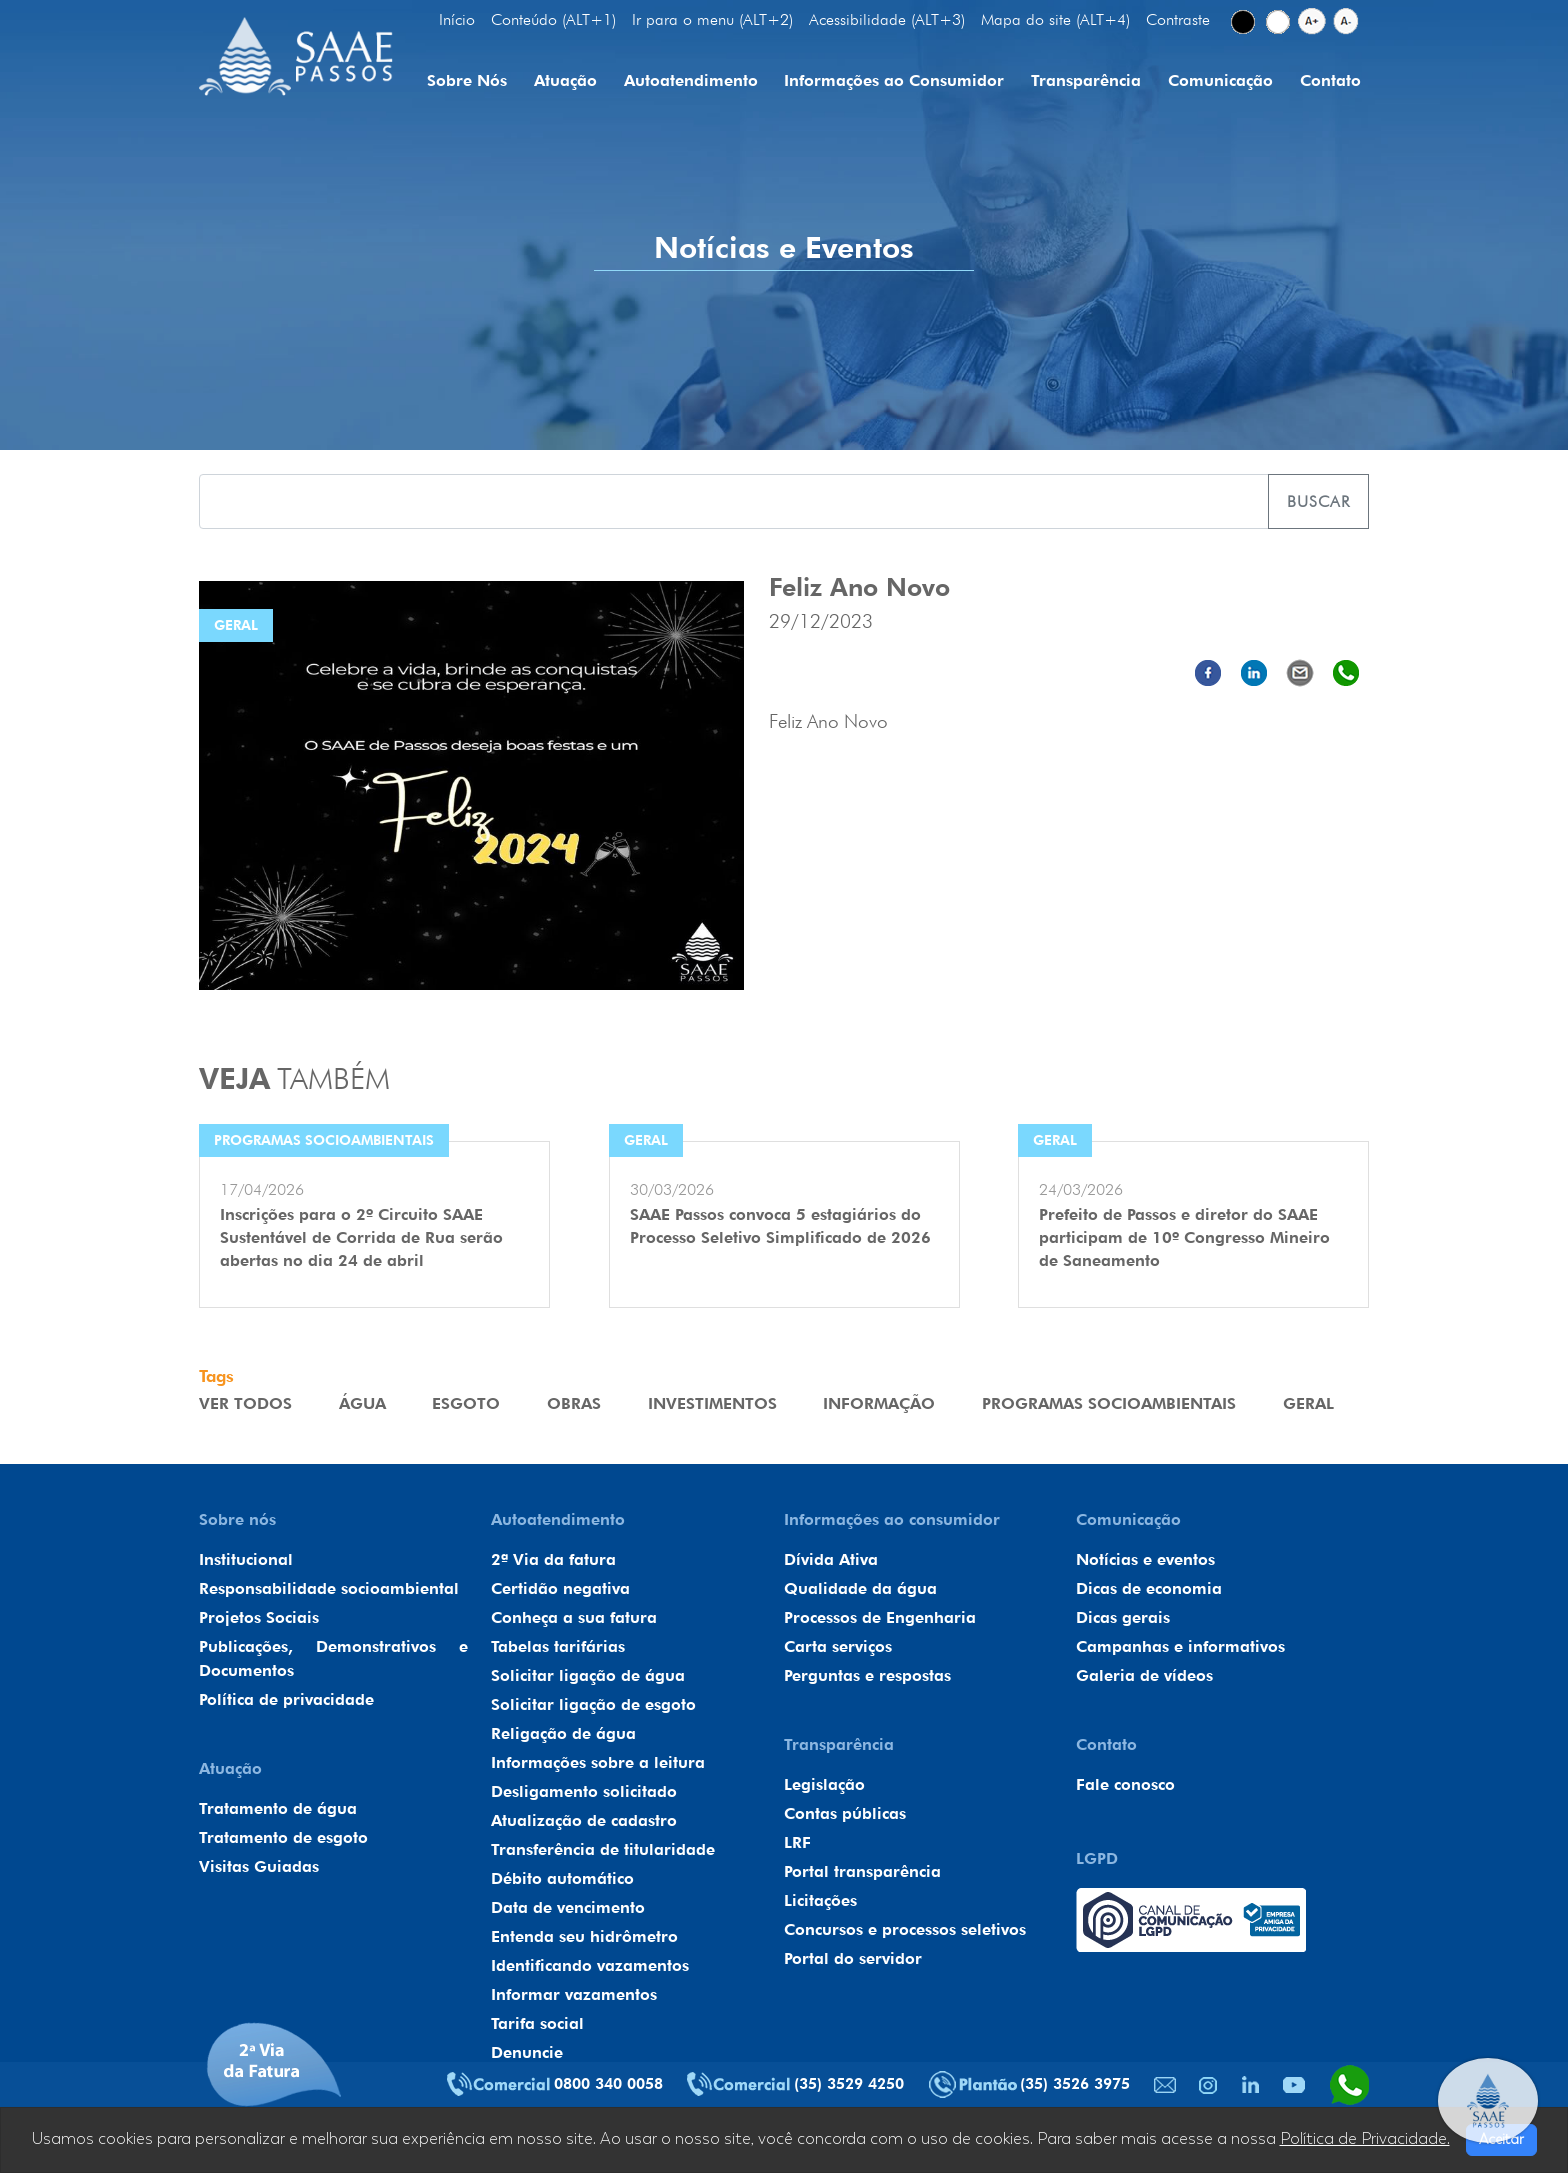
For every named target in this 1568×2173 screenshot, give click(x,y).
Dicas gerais (1123, 1617)
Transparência (1086, 80)
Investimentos (712, 1403)
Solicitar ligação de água (588, 1675)
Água (362, 1403)
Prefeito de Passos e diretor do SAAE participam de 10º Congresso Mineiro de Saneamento (1184, 1237)
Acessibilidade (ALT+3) (887, 19)
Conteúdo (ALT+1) (553, 19)
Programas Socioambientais (1109, 1403)
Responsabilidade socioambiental (329, 1588)
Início (457, 19)
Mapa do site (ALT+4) (1055, 19)
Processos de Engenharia (880, 1617)
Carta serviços (838, 1646)
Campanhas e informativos (1180, 1646)
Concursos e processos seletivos (905, 1929)
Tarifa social (537, 2023)
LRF (797, 1842)
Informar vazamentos (574, 1994)
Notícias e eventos (1145, 1559)
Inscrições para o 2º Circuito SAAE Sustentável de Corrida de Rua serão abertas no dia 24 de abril (361, 1237)
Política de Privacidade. (1365, 2139)
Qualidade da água (860, 1588)
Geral (1308, 1403)
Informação (879, 1403)
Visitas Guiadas (259, 1866)
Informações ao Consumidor (894, 80)
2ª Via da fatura (553, 1559)
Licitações (820, 1900)
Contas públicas (845, 1813)
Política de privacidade (286, 1699)
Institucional (246, 1559)
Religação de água (563, 1733)
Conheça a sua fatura (574, 1617)
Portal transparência (862, 1871)
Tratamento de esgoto (283, 1837)
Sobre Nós (467, 80)
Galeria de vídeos (1144, 1675)
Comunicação (1220, 80)
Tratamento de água (278, 1808)
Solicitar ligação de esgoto (593, 1704)
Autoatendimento (691, 80)
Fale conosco (1125, 1784)
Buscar (1318, 501)
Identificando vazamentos (590, 1965)
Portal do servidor (853, 1958)
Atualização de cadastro (584, 1820)
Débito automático (562, 1878)
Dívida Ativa (831, 1559)
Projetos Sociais (259, 1617)
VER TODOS (245, 1403)
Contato (1330, 80)
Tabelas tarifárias (558, 1646)
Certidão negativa (560, 1588)
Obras (574, 1403)
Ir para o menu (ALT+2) (712, 19)
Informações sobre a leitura (598, 1762)
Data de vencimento (568, 1907)
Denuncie (527, 2052)
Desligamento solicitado (584, 1791)
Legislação (824, 1784)
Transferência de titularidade (603, 1849)
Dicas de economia (1149, 1588)
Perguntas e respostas (867, 1675)
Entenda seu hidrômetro (584, 1936)
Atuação (565, 80)
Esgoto (466, 1403)
